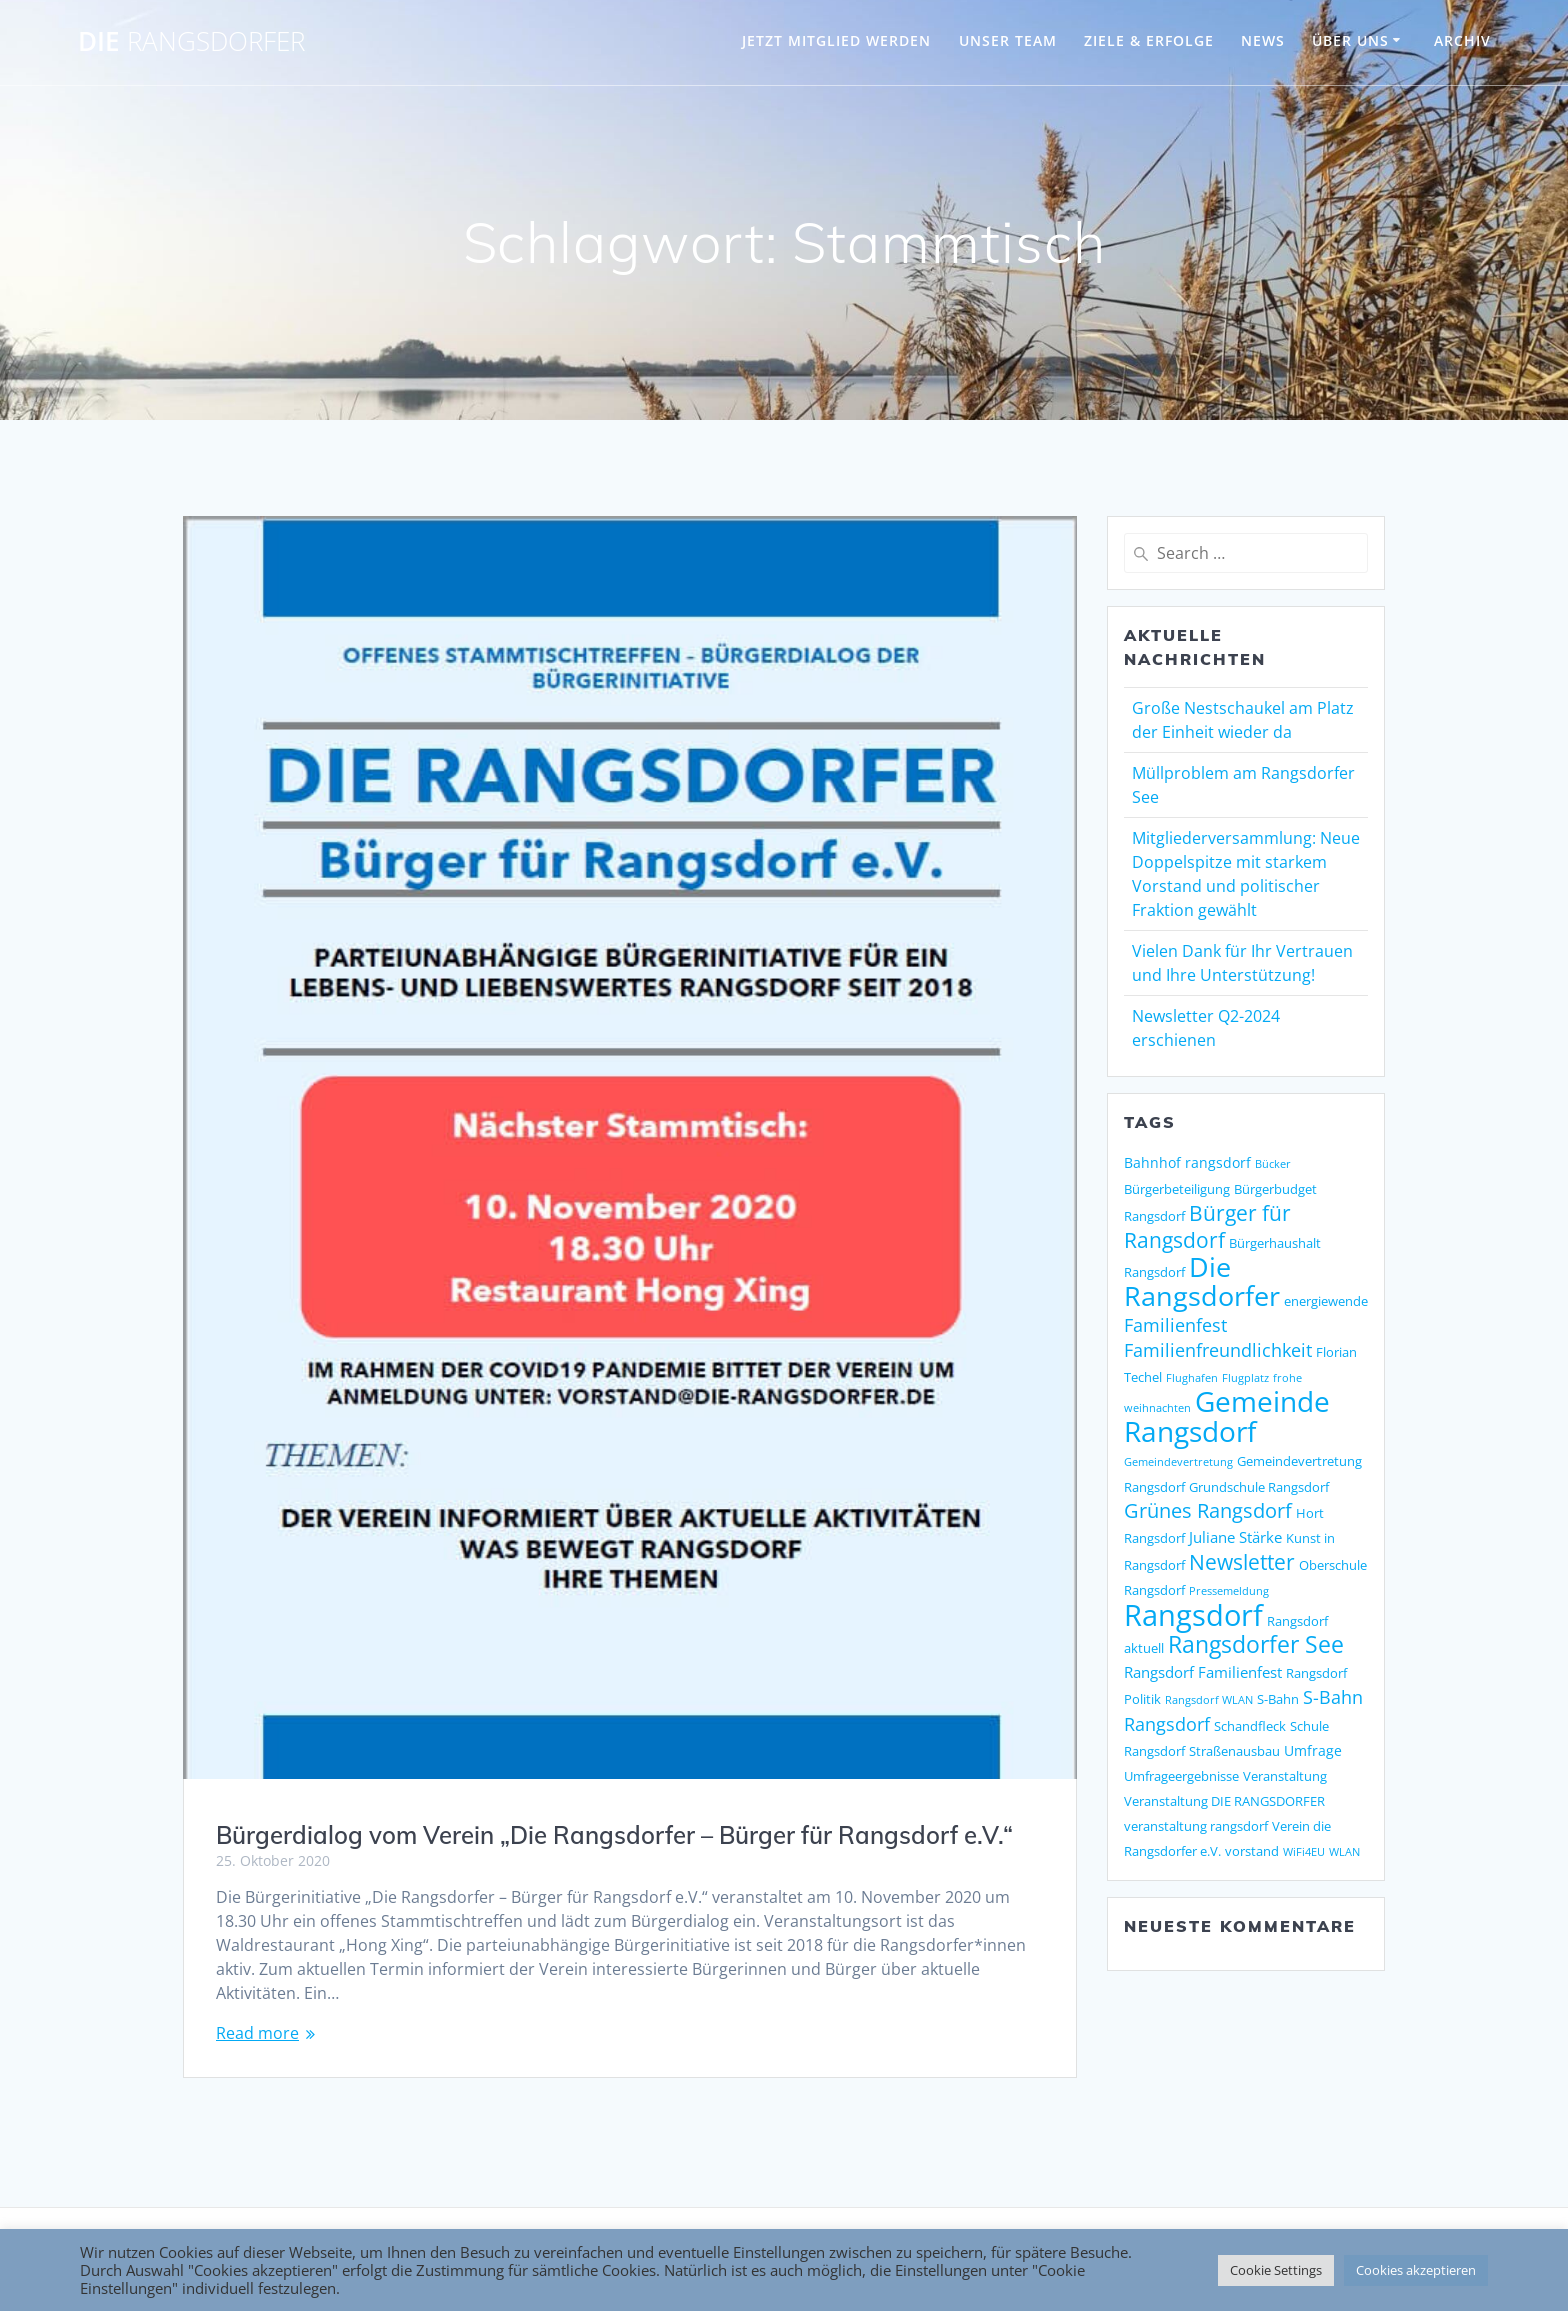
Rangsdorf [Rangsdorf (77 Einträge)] (1193, 1615)
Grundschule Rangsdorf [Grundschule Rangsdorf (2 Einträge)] (1259, 1487)
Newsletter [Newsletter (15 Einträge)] (1242, 1561)
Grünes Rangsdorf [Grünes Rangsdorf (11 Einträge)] (1208, 1510)
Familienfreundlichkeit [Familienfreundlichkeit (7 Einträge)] (1218, 1350)
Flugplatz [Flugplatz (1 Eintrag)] (1245, 1378)
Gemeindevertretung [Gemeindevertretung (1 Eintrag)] (1178, 1462)
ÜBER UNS (1350, 40)
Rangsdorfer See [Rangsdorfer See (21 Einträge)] (1256, 1644)
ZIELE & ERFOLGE (1149, 40)
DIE (191, 42)
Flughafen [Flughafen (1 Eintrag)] (1192, 1378)
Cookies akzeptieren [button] (1416, 2270)
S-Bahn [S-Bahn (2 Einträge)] (1278, 1699)
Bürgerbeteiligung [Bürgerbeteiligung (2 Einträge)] (1177, 1189)
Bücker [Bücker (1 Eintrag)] (1273, 1164)
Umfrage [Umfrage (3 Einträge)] (1313, 1750)
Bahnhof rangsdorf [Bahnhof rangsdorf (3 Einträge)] (1187, 1162)
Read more (257, 2033)
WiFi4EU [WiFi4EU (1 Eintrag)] (1304, 1852)
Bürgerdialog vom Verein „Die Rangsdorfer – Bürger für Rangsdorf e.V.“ (614, 1835)
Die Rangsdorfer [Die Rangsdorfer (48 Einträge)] (1202, 1281)
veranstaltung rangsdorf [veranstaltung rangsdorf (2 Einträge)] (1196, 1826)
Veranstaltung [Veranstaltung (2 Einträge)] (1285, 1776)
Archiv (1462, 40)
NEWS (1263, 40)
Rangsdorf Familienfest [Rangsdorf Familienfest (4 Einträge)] (1203, 1672)
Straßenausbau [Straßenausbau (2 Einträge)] (1234, 1751)
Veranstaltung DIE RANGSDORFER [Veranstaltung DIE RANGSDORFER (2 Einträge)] (1224, 1801)
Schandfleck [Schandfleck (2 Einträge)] (1250, 1726)
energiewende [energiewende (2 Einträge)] (1326, 1301)
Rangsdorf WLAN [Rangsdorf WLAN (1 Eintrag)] (1209, 1700)
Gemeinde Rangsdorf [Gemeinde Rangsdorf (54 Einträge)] (1227, 1416)
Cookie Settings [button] (1276, 2270)
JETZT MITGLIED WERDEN (836, 40)
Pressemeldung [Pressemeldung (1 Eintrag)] (1229, 1591)
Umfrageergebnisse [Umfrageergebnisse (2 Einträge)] (1181, 1776)
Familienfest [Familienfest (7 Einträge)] (1175, 1325)
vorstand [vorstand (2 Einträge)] (1252, 1851)
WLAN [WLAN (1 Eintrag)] (1344, 1852)
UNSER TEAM (1008, 40)
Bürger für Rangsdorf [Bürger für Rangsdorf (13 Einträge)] (1207, 1226)
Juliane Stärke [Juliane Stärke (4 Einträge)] (1235, 1537)
